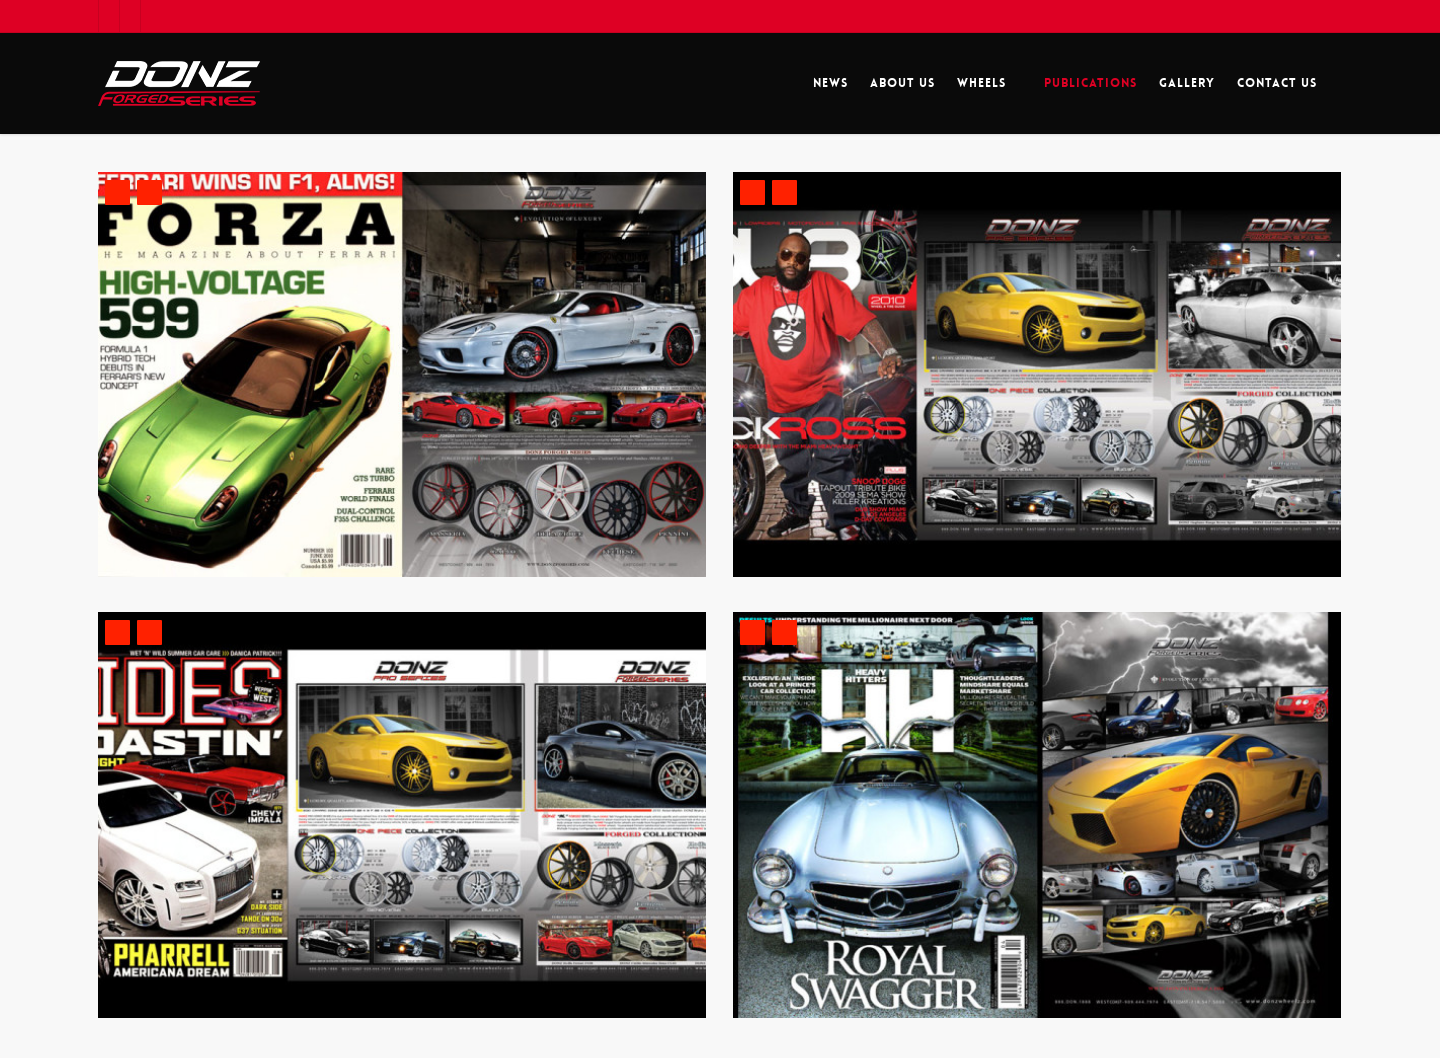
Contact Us (1277, 83)
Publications (1090, 83)
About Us (902, 83)
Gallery (1187, 83)
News (830, 83)
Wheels (990, 83)
